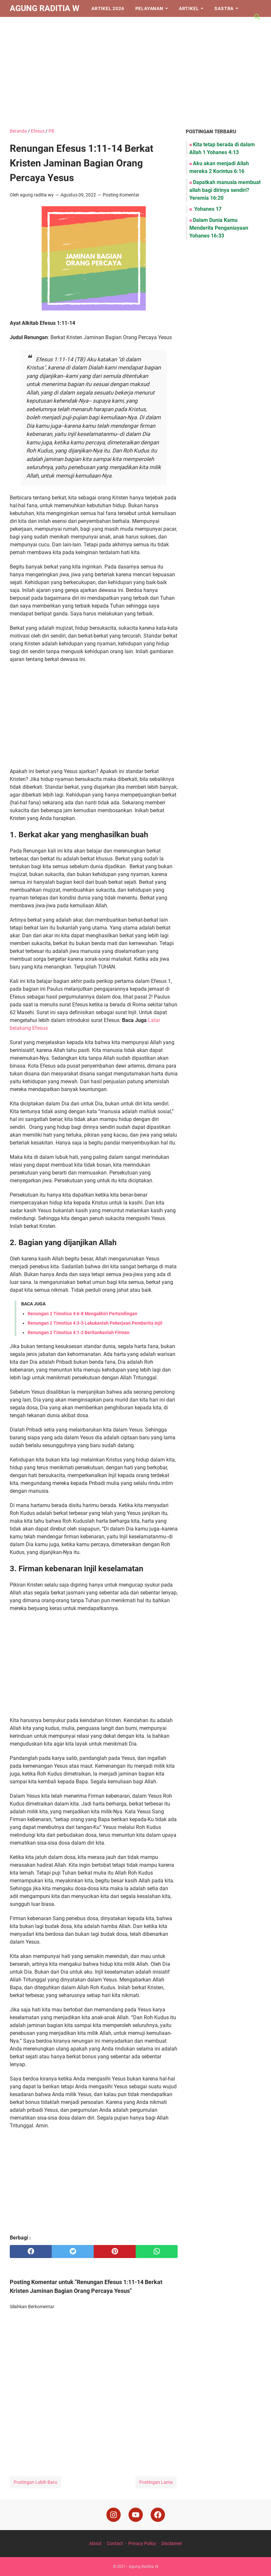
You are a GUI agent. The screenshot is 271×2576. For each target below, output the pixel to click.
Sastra (224, 8)
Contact (115, 2543)
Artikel (189, 8)
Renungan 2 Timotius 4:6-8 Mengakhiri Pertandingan (82, 1313)
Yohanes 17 (207, 209)
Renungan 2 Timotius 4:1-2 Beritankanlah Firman (78, 1332)
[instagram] (113, 2515)
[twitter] (73, 2251)
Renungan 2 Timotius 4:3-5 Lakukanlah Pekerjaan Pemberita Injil (95, 1323)
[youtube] (136, 2515)
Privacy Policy (142, 2543)
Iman (21, 25)
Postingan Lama (156, 2482)
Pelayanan (149, 8)
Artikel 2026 (107, 8)
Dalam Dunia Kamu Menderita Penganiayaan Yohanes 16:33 (218, 228)
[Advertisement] (135, 72)
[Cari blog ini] (257, 17)
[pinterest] (115, 2251)
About (95, 2543)
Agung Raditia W (44, 8)
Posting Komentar (121, 194)
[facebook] (31, 2251)
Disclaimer (171, 2543)
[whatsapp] (157, 2251)
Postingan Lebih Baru (35, 2482)
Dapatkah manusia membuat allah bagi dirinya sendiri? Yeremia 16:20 (225, 190)
